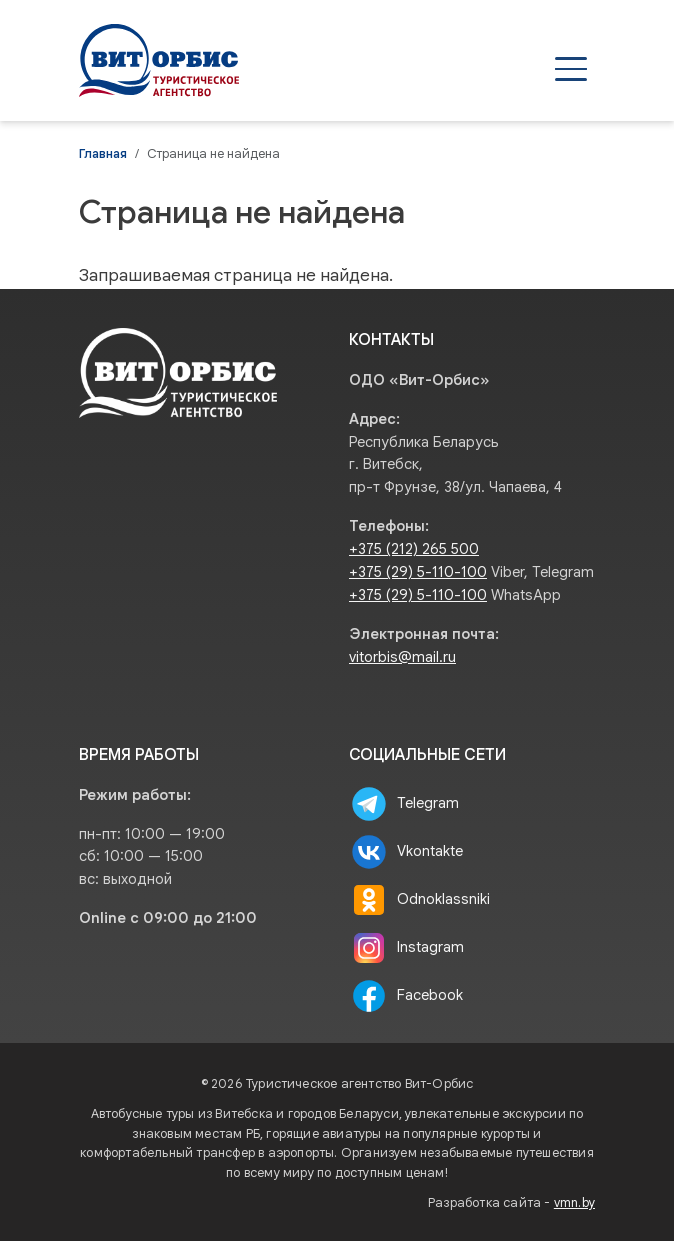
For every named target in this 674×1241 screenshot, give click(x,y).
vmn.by (574, 1203)
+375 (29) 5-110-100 (418, 572)
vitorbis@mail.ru (402, 657)
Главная (103, 154)
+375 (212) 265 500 (414, 549)
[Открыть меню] (571, 69)
